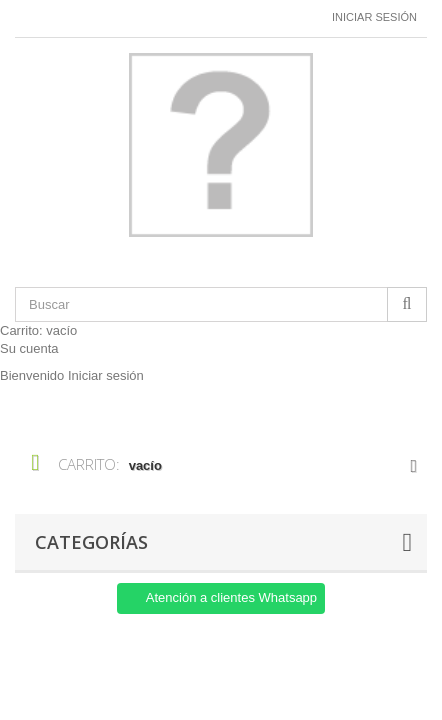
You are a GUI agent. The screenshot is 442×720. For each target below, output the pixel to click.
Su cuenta (29, 348)
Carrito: (38, 330)
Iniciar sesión (374, 17)
